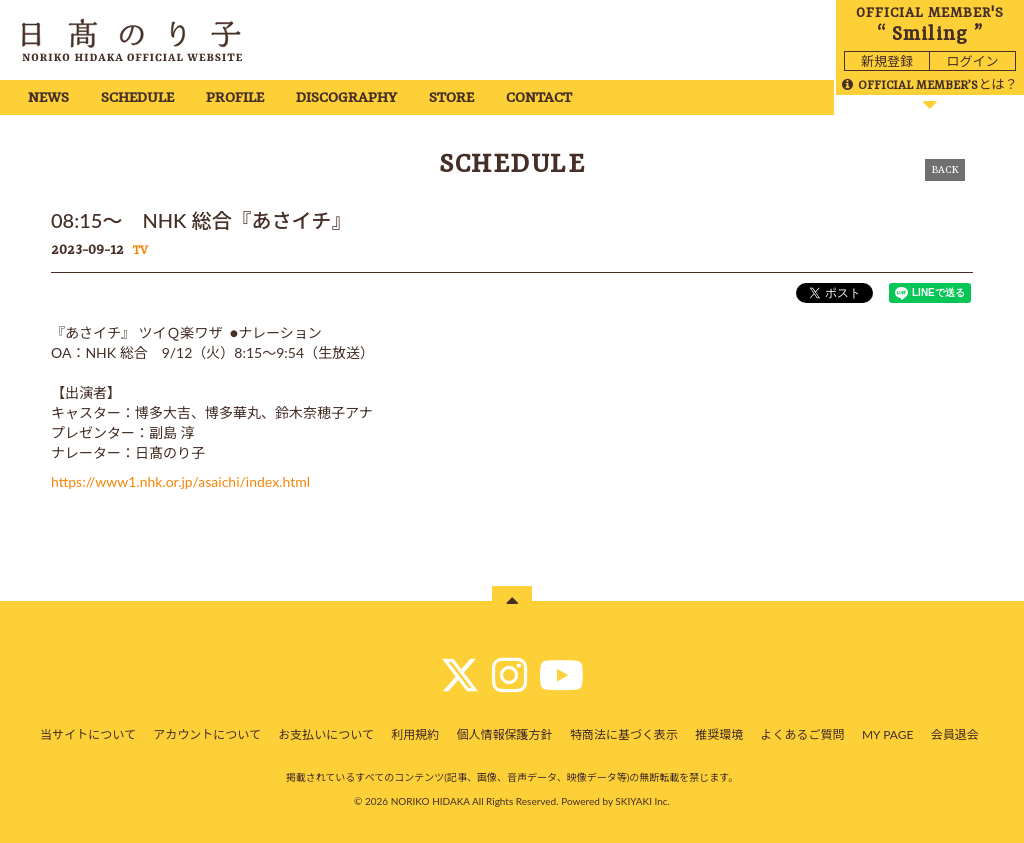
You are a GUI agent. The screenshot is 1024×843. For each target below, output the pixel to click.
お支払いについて (326, 734)
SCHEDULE (137, 98)
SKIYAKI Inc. (642, 801)
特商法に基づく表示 (624, 734)
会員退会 (955, 734)
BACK (945, 170)
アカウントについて (207, 734)
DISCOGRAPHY (346, 98)
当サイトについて (88, 734)
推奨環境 (719, 734)
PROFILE (235, 98)
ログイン (972, 61)
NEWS (48, 98)
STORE (451, 98)
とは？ (929, 84)
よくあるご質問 (803, 734)
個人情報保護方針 (505, 734)
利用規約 (415, 734)
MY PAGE (887, 734)
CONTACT (539, 98)
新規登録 (887, 61)
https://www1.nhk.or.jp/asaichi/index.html (180, 481)
